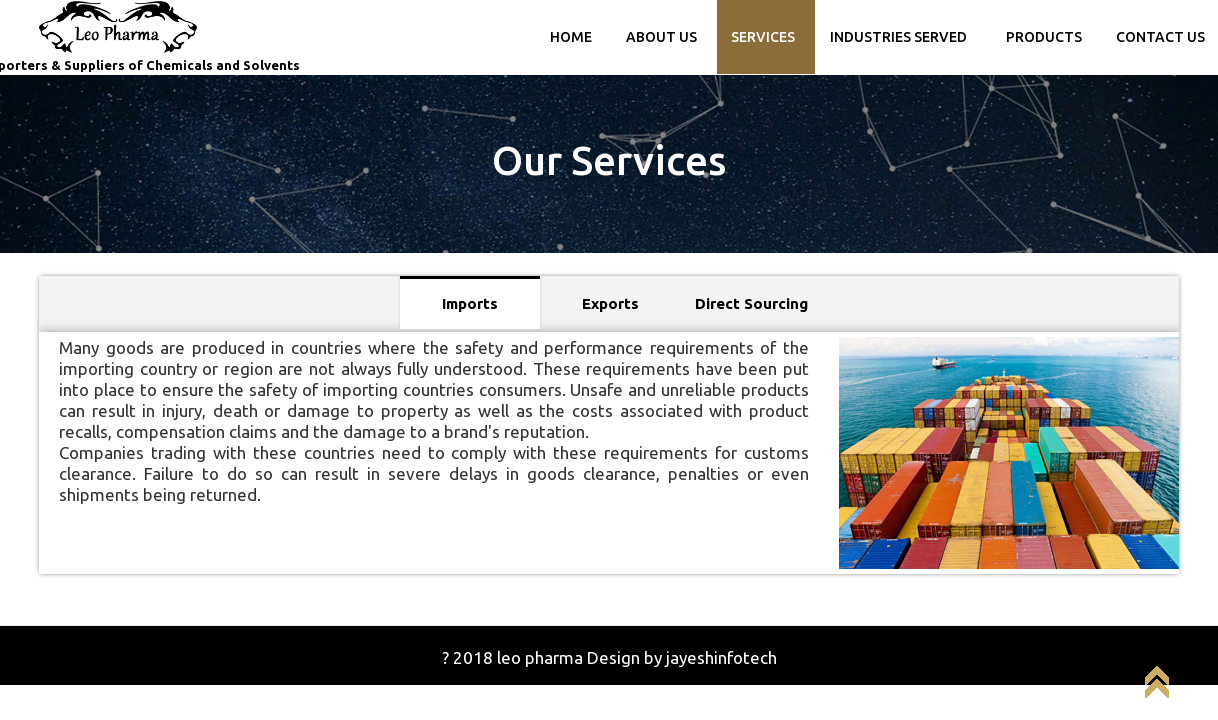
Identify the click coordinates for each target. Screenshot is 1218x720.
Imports (470, 303)
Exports (610, 303)
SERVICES (763, 37)
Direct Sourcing (751, 303)
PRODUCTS (1044, 37)
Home (571, 37)
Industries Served (898, 37)
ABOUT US (661, 37)
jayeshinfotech (721, 657)
